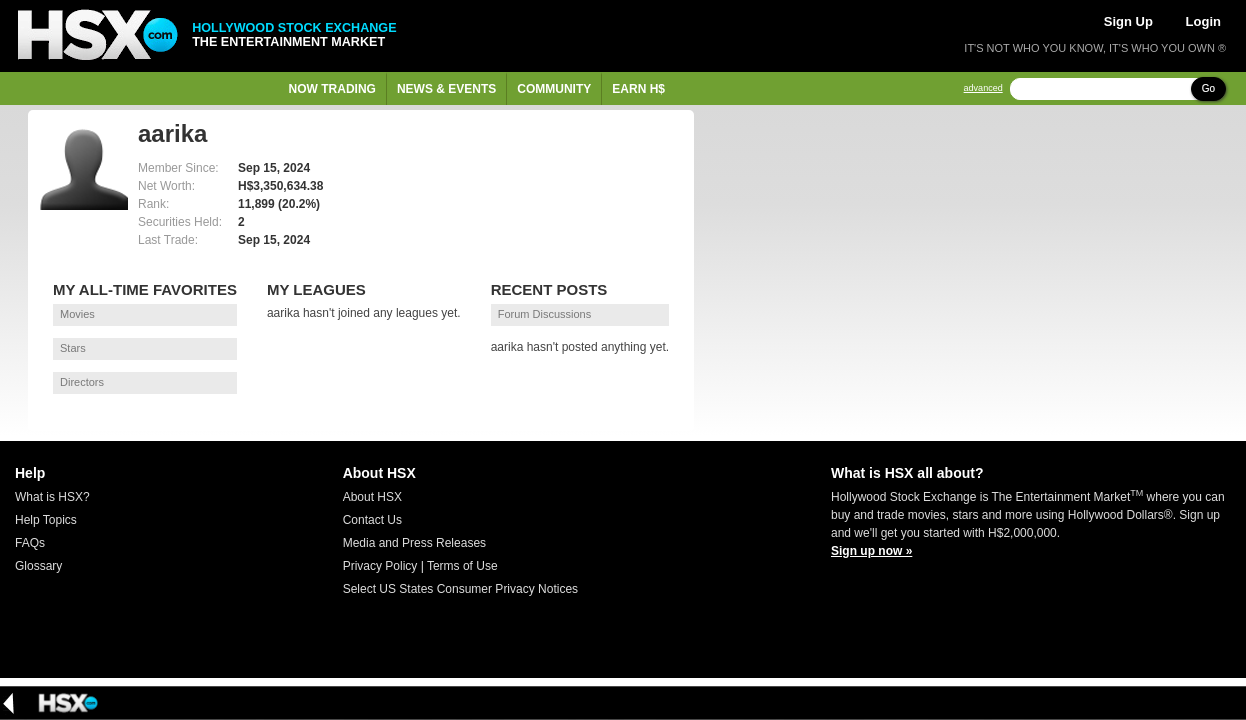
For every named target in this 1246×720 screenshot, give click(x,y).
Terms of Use (462, 566)
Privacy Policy (380, 566)
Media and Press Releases (414, 543)
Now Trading (332, 89)
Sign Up (1128, 21)
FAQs (30, 543)
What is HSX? (52, 497)
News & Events (446, 89)
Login (1203, 21)
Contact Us (372, 520)
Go (1208, 88)
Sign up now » (871, 551)
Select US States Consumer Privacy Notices (460, 589)
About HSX (372, 497)
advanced (983, 88)
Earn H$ (638, 89)
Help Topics (46, 520)
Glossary (38, 566)
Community (554, 89)
